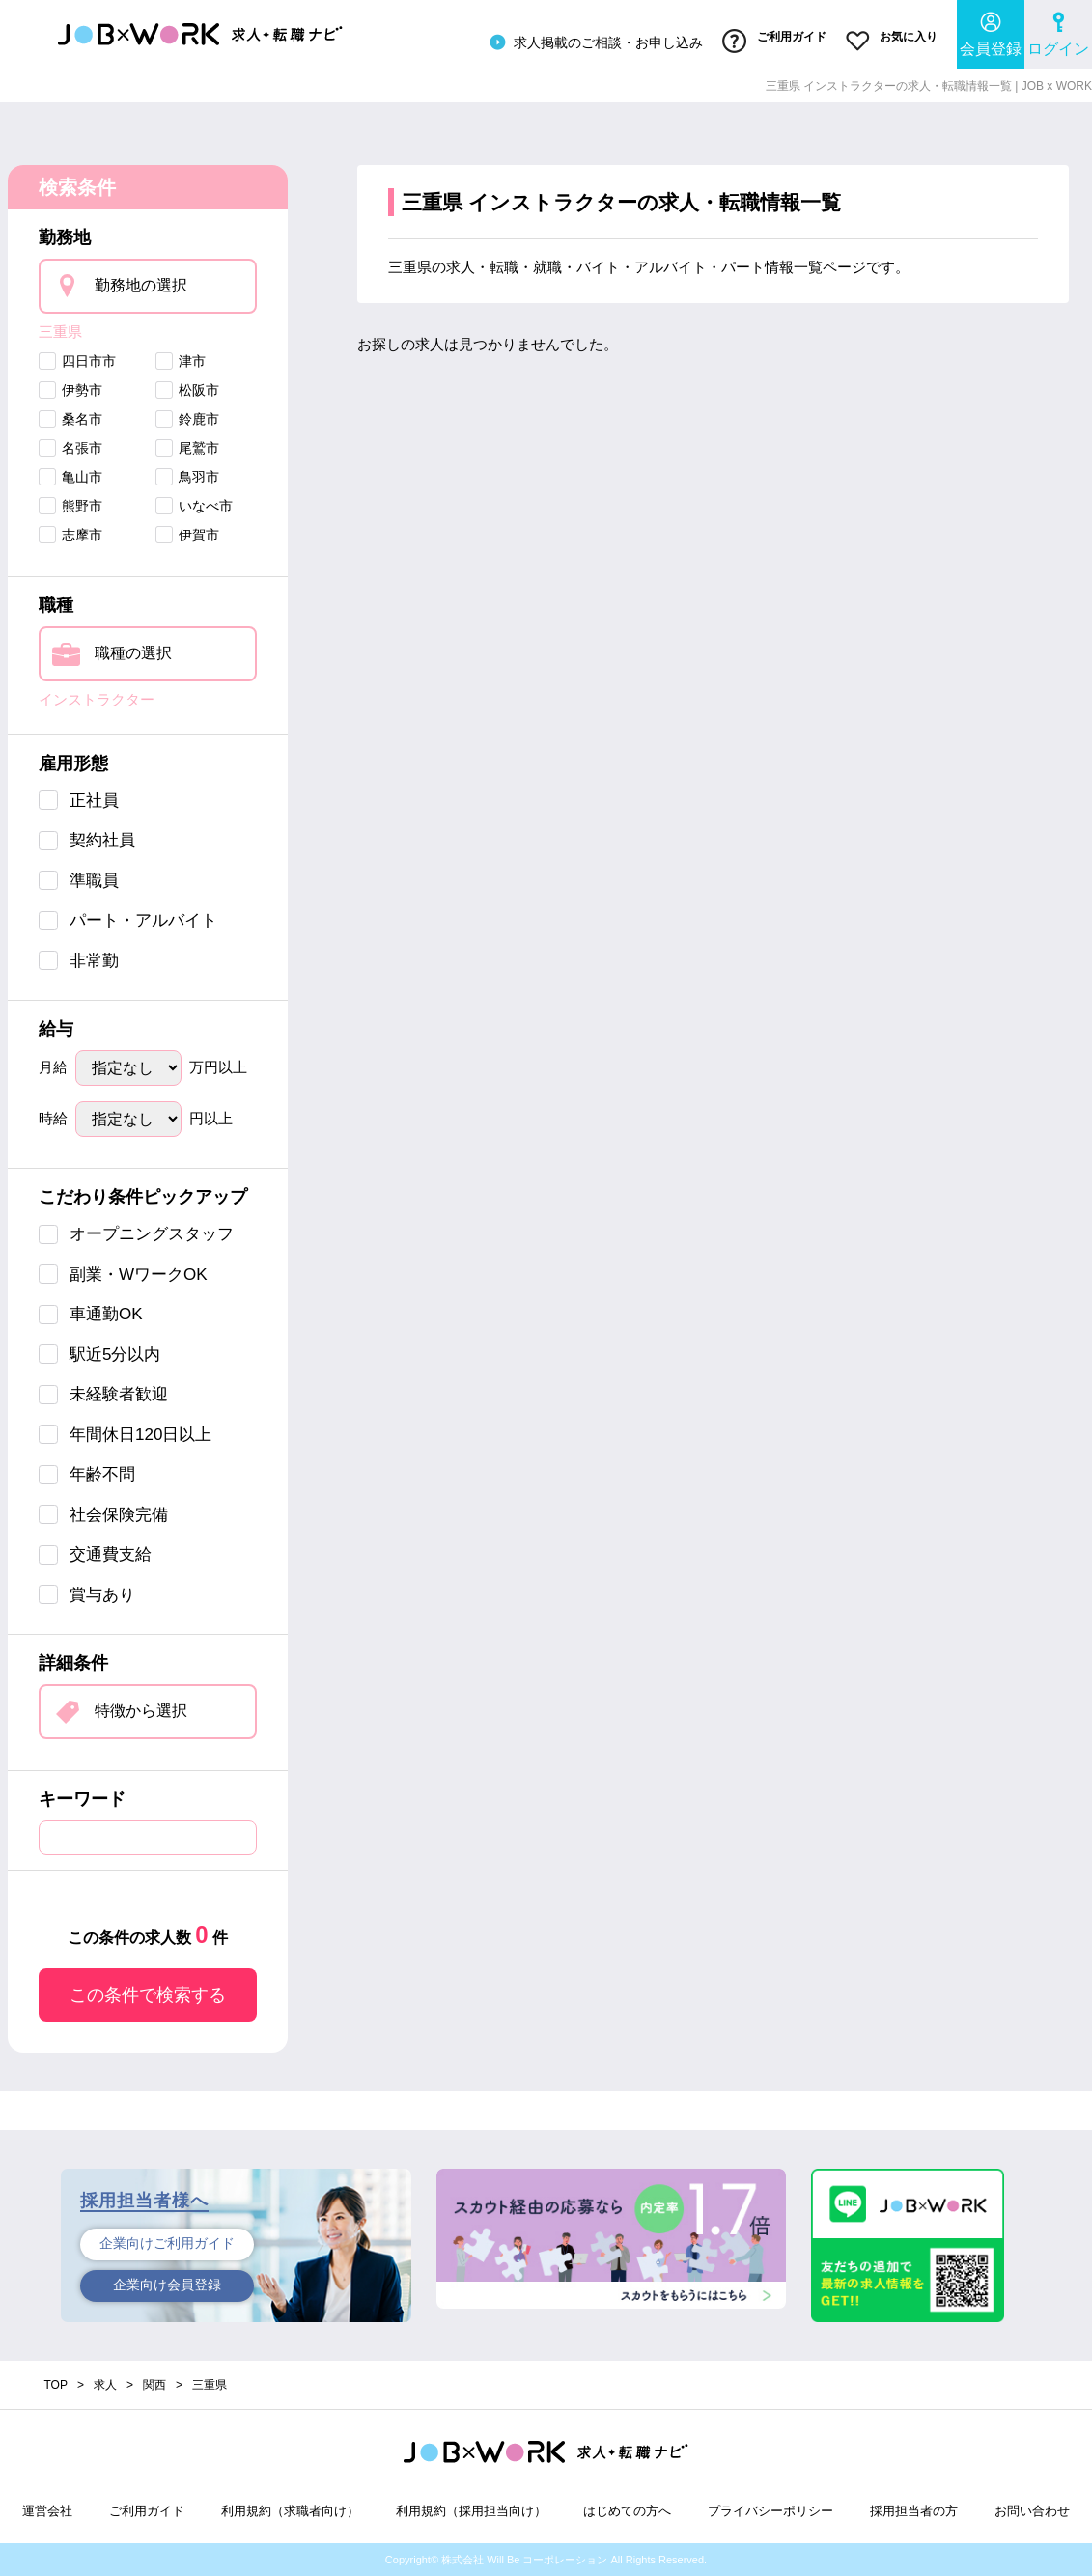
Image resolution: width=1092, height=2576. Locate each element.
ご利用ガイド (774, 41)
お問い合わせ (1032, 2511)
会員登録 (991, 34)
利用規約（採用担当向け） (471, 2511)
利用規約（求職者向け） (290, 2511)
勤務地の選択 (141, 284)
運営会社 (47, 2511)
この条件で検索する (148, 1995)
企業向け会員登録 (167, 2285)
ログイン (1058, 34)
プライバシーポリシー (770, 2511)
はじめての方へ (627, 2511)
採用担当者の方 (914, 2511)
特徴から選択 (141, 1711)
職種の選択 (133, 653)
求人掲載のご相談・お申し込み (594, 42)
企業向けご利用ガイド (167, 2244)
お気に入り (892, 41)
